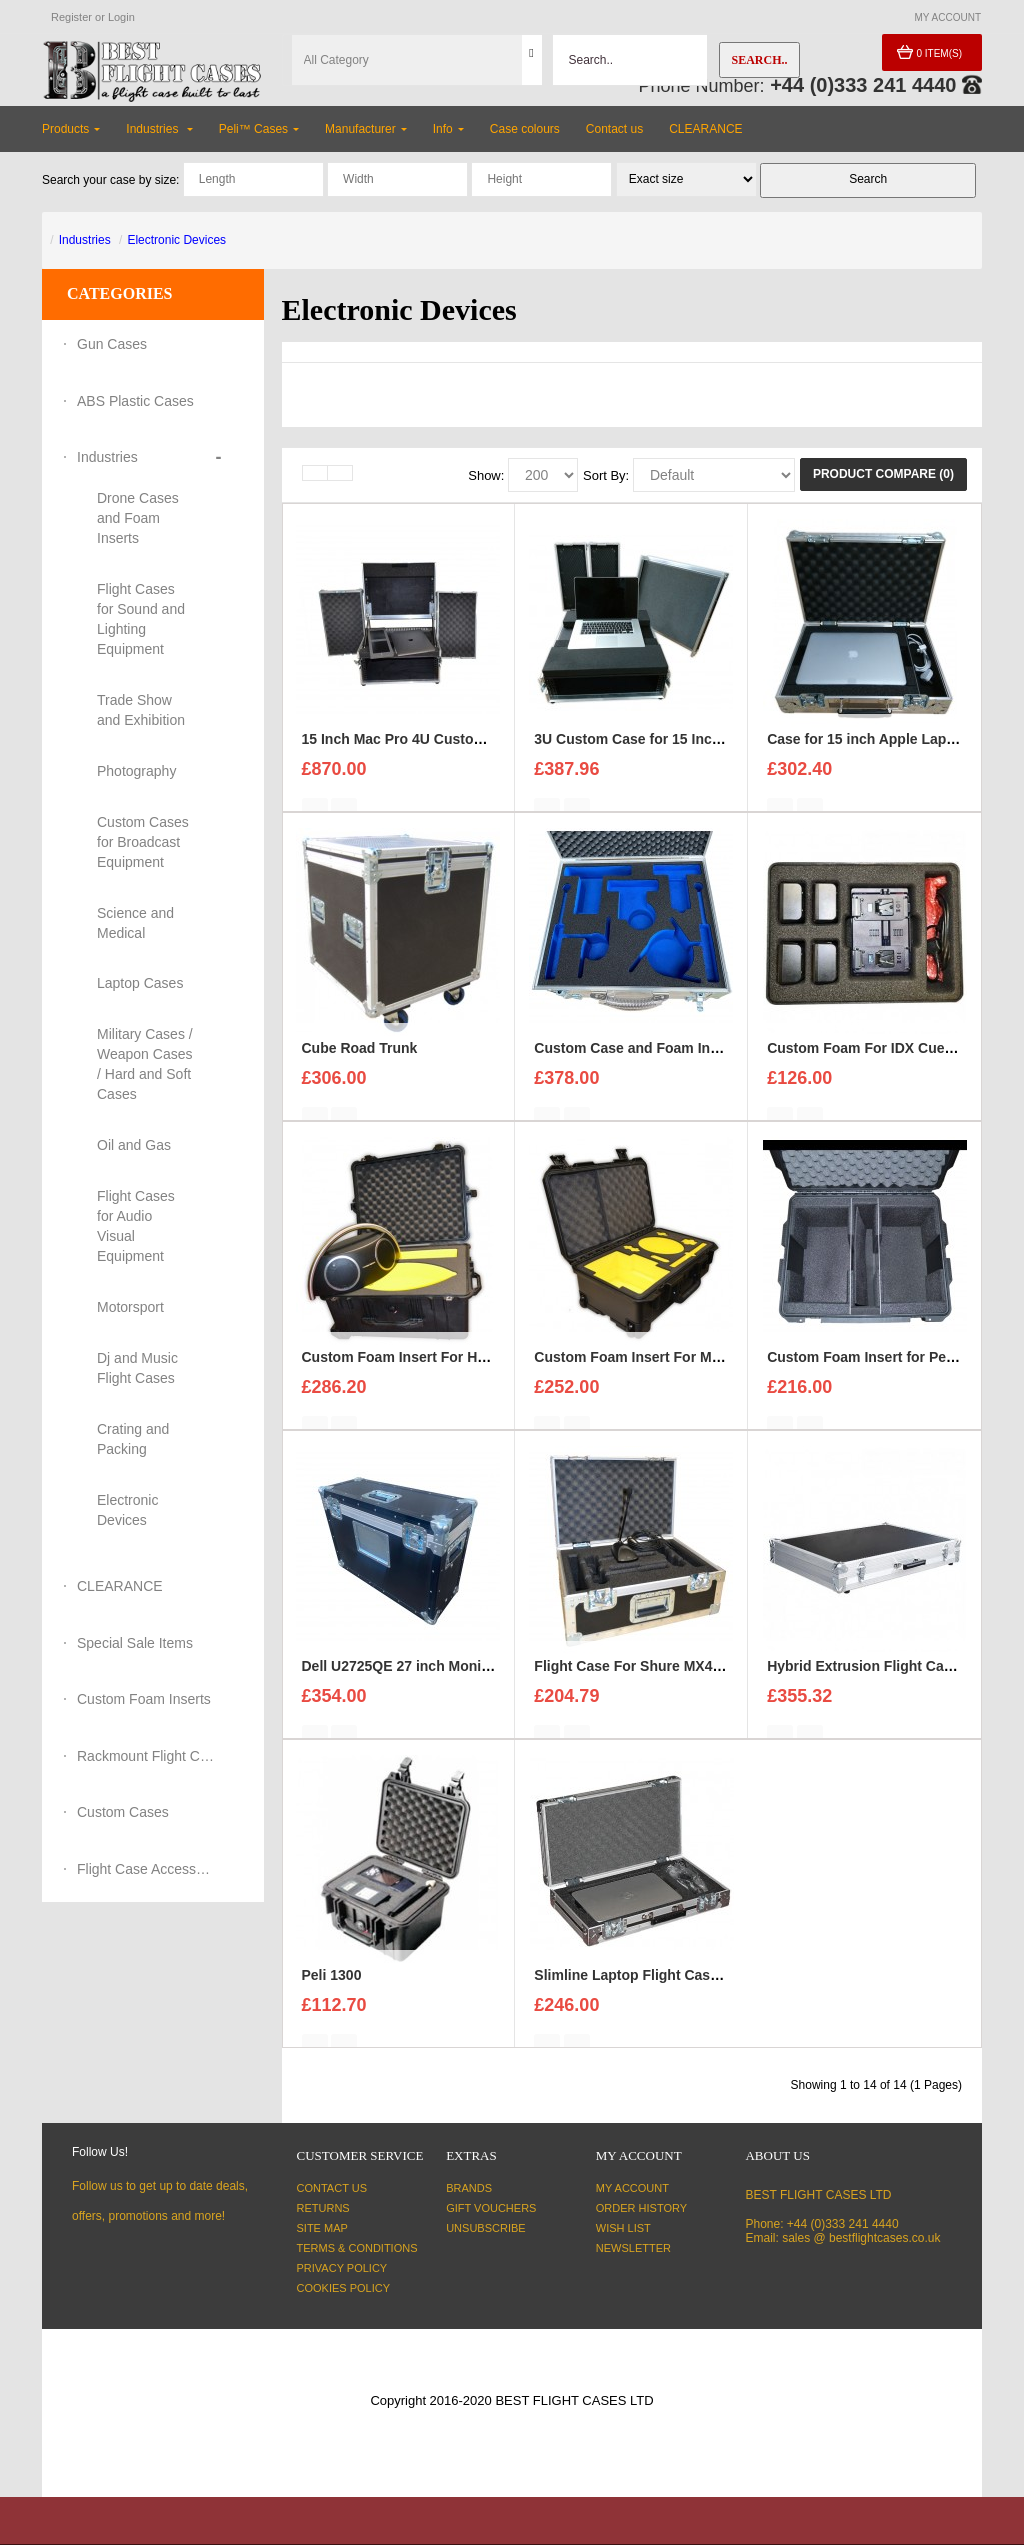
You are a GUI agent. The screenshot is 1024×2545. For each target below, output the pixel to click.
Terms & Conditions (357, 2248)
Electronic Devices (176, 240)
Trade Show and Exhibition (141, 710)
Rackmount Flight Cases (147, 1756)
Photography (136, 771)
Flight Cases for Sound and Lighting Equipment (141, 619)
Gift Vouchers (491, 2208)
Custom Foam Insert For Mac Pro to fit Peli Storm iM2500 (723, 1372)
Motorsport (130, 1307)
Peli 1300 (332, 1990)
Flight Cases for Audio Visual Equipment (136, 1226)
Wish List (623, 2228)
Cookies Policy (344, 2288)
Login (121, 17)
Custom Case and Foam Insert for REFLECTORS (695, 1063)
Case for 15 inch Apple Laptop (867, 754)
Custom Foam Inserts (144, 1699)
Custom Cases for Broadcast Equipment (143, 842)
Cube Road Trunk (360, 1063)
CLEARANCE (120, 1586)
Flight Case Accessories (147, 1869)
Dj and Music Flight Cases (137, 1368)
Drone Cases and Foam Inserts (138, 518)
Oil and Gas (134, 1145)
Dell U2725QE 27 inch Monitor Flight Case (441, 1681)
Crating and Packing (133, 1439)
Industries (85, 240)
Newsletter (633, 2248)
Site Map (322, 2228)
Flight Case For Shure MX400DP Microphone (682, 1681)
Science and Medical (135, 923)
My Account (632, 2188)
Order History (641, 2208)
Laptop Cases (140, 983)
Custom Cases (123, 1812)
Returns (323, 2208)
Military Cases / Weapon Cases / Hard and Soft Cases (145, 1064)
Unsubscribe (485, 2228)
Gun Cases (112, 344)
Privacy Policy (342, 2268)
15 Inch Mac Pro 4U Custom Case (413, 754)
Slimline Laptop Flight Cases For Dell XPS (673, 1990)
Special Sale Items (135, 1643)
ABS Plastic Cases (135, 401)
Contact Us (332, 2188)
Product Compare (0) (883, 474)
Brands (469, 2188)
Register (71, 17)
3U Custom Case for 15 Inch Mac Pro (656, 754)
